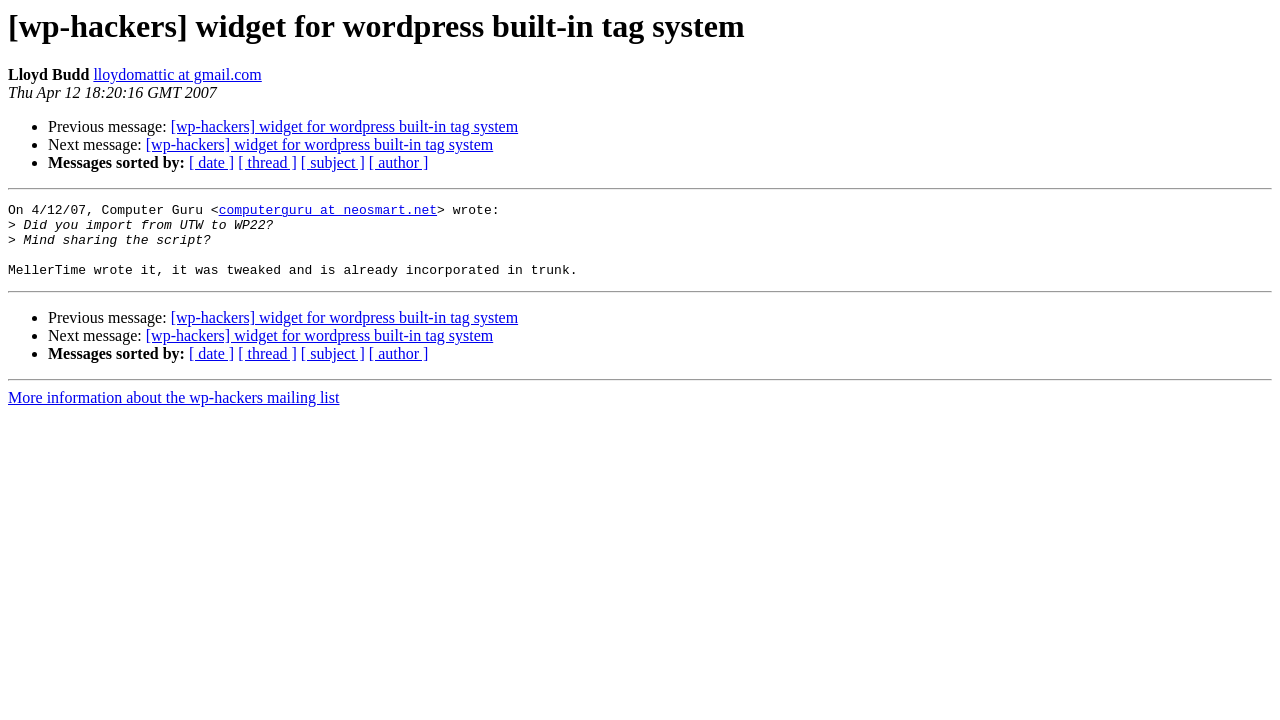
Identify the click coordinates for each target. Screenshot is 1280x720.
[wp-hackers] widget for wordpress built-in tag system (344, 126)
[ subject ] (333, 162)
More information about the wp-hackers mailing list (173, 412)
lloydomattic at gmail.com (177, 74)
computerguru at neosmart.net (328, 212)
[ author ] (399, 162)
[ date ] (211, 162)
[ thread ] (267, 162)
